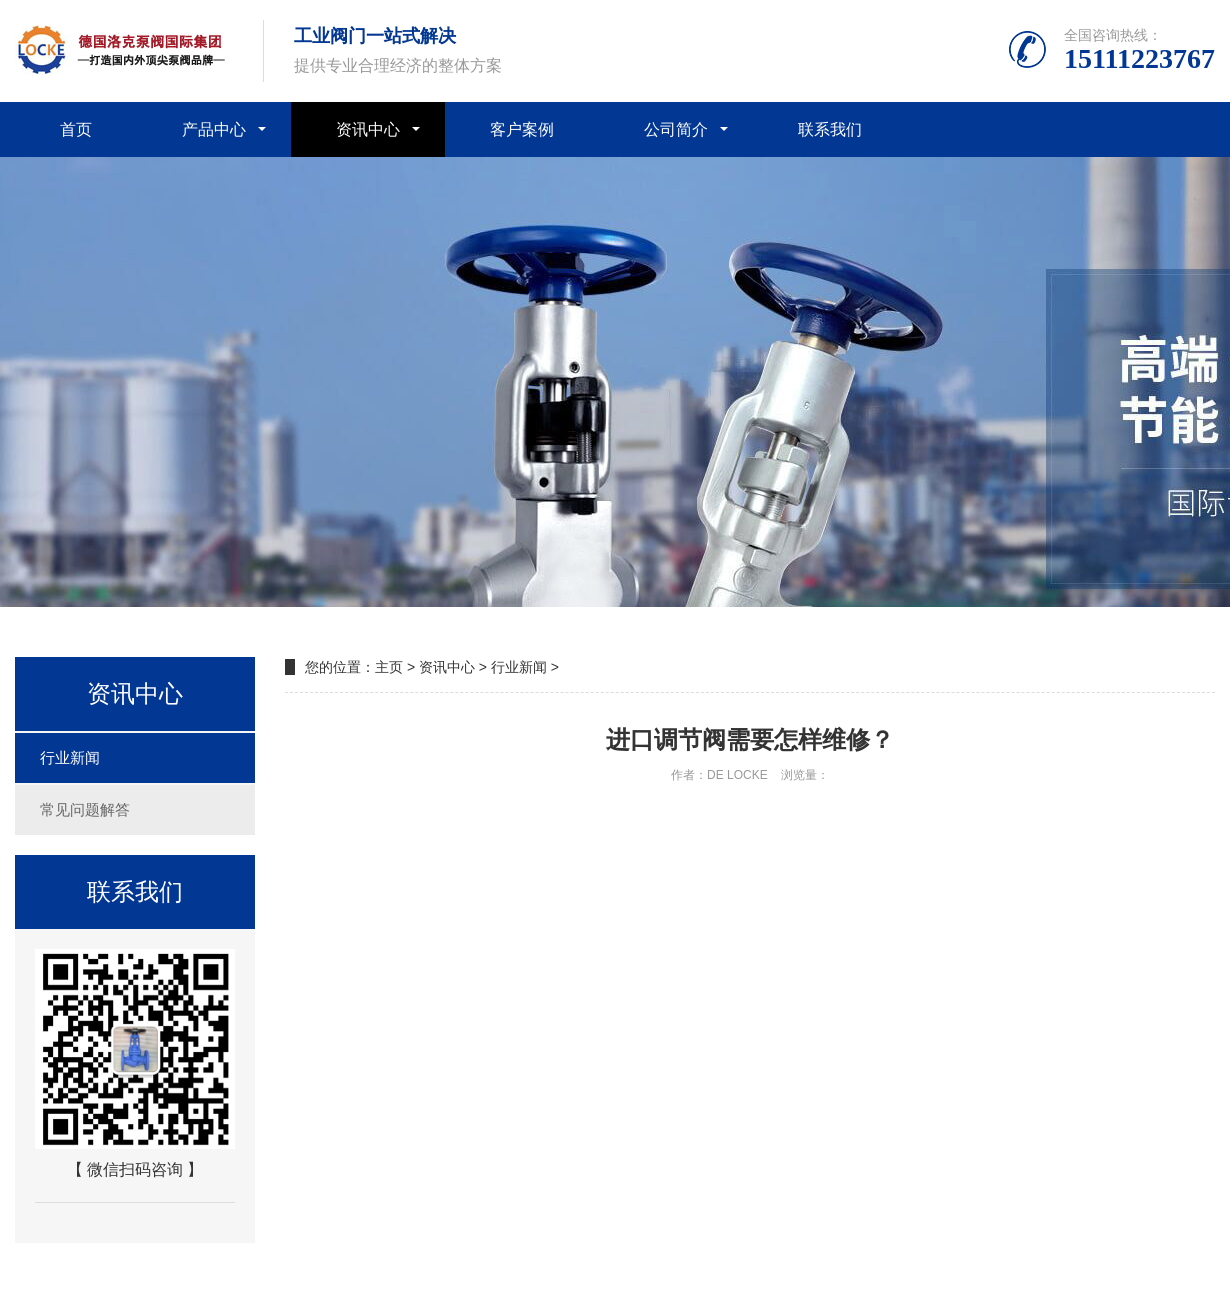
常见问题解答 (85, 809)
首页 (76, 129)
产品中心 (214, 129)
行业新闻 (70, 757)
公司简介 (676, 129)
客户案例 (522, 129)
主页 (389, 667)
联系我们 (830, 129)
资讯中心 (368, 129)
